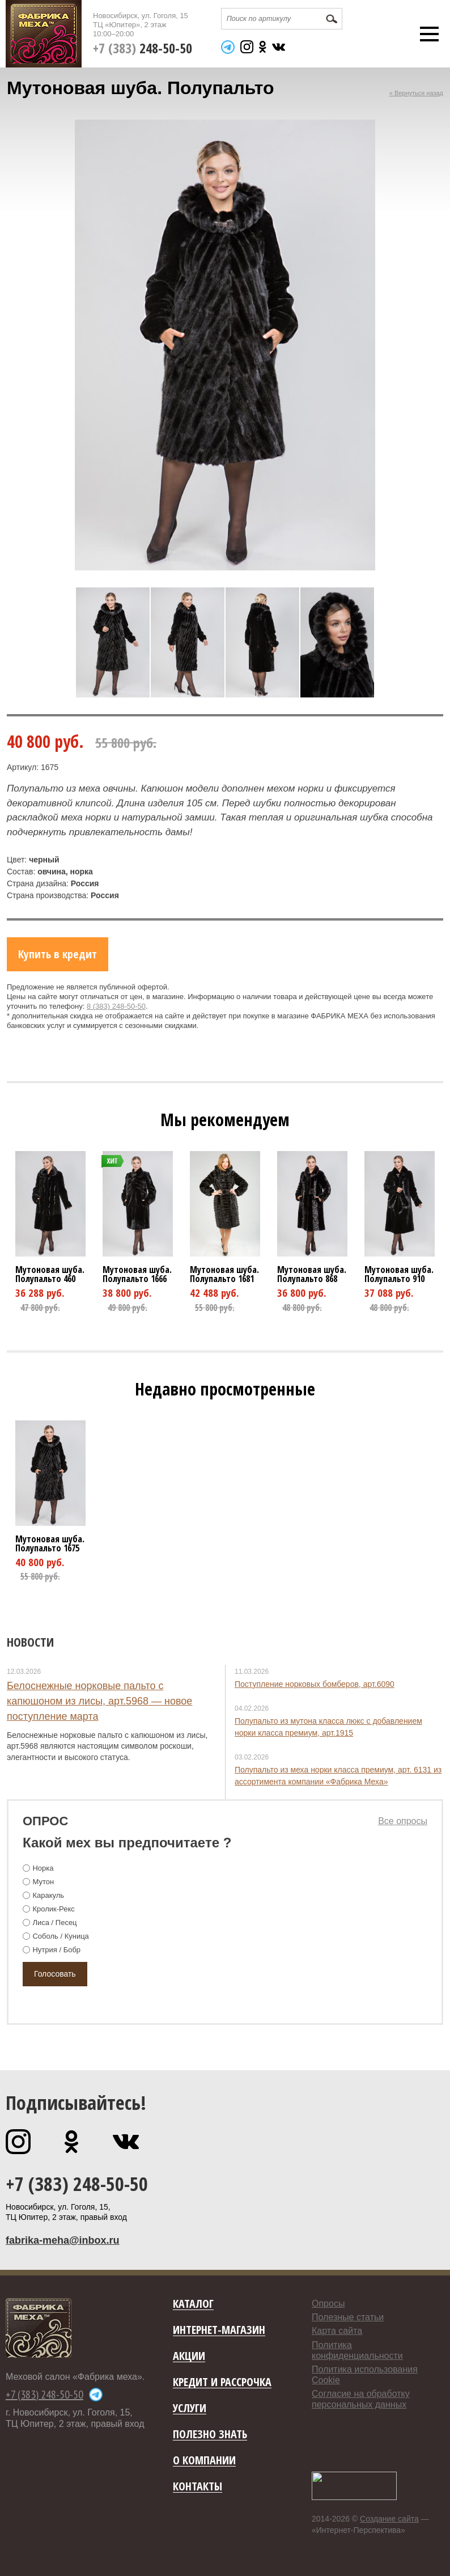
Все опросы (402, 1821)
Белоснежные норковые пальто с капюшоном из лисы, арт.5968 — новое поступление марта (99, 1701)
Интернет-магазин (219, 2330)
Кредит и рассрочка (222, 2382)
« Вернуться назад (416, 93)
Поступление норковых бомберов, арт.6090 (314, 1684)
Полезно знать (210, 2434)
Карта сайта (337, 2331)
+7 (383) (142, 48)
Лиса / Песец (54, 1922)
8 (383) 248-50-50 (116, 1006)
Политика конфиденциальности (357, 2350)
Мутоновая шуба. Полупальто (49, 1274)
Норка (42, 1868)
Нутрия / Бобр (56, 1949)
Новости (30, 1641)
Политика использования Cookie (365, 2374)
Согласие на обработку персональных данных (361, 2399)
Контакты (197, 2487)
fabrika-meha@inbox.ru (63, 2240)
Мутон (43, 1881)
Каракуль (48, 1895)
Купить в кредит (57, 954)
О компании (204, 2461)
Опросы (328, 2303)
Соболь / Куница (60, 1936)
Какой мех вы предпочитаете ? (127, 1842)
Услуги (189, 2408)
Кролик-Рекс (53, 1909)
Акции (189, 2356)
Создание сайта (389, 2518)
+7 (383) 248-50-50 (77, 2183)
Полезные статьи (348, 2317)
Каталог (193, 2304)
